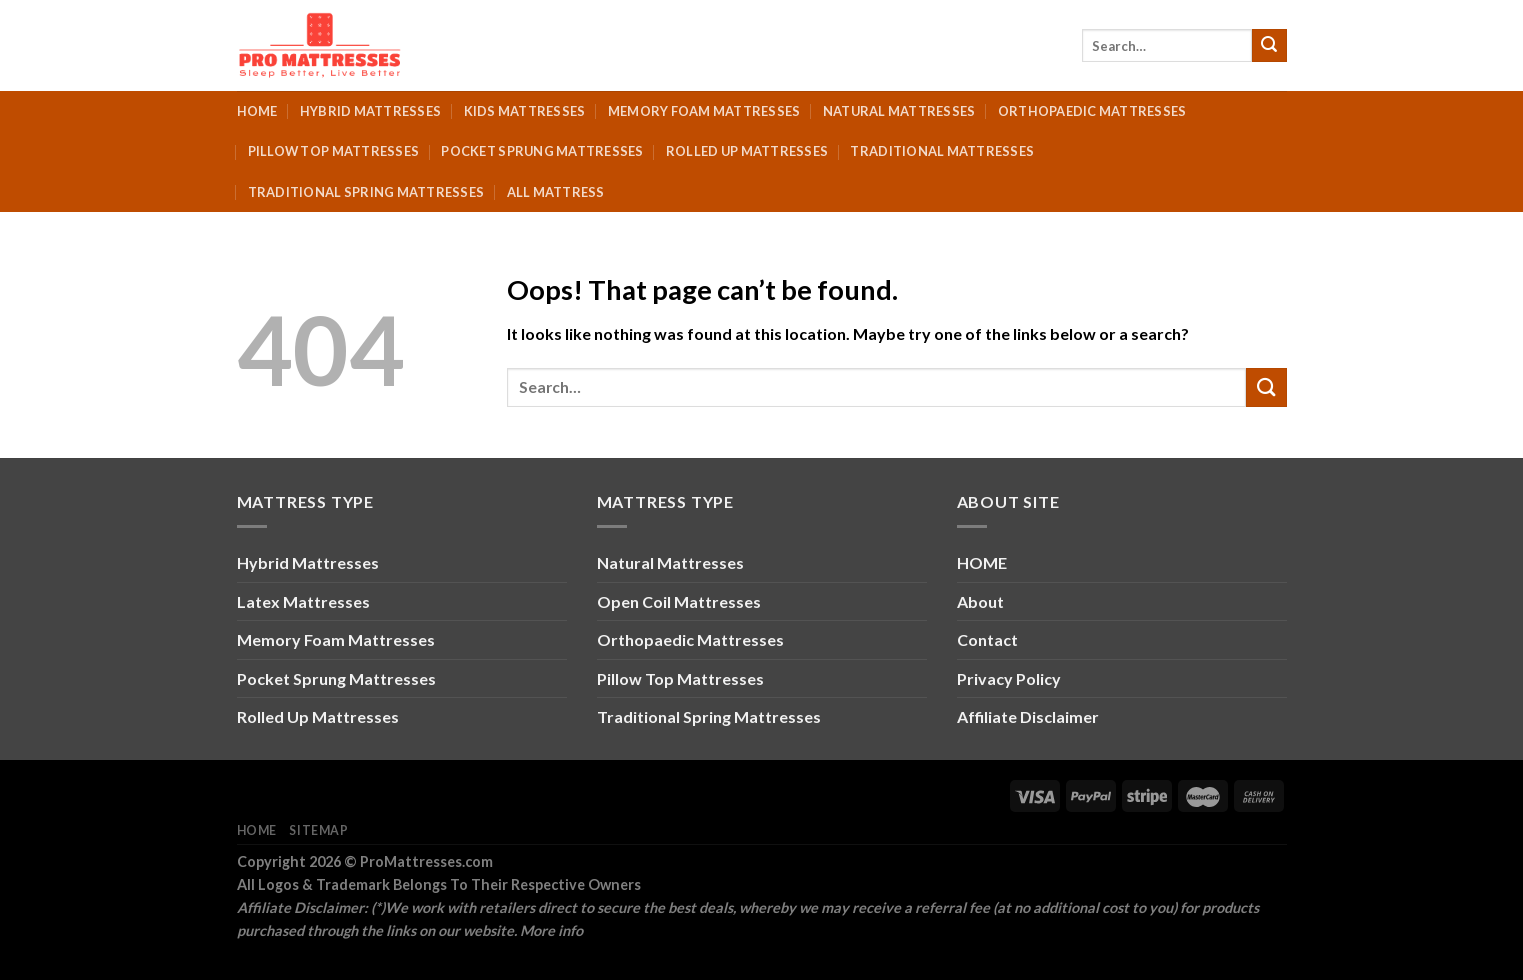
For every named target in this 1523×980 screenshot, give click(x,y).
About (980, 601)
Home (257, 111)
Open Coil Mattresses (679, 601)
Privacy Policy (1009, 678)
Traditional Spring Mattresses (366, 192)
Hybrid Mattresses (370, 111)
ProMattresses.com (426, 861)
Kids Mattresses (525, 111)
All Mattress (556, 192)
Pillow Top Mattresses (333, 151)
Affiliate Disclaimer (1028, 716)
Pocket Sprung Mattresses (542, 151)
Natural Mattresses (899, 111)
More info (551, 930)
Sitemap (318, 830)
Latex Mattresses (303, 601)
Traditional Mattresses (942, 151)
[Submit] (1269, 46)
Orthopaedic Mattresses (1092, 111)
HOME (982, 562)
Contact (987, 639)
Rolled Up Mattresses (747, 151)
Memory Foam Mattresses (704, 111)
